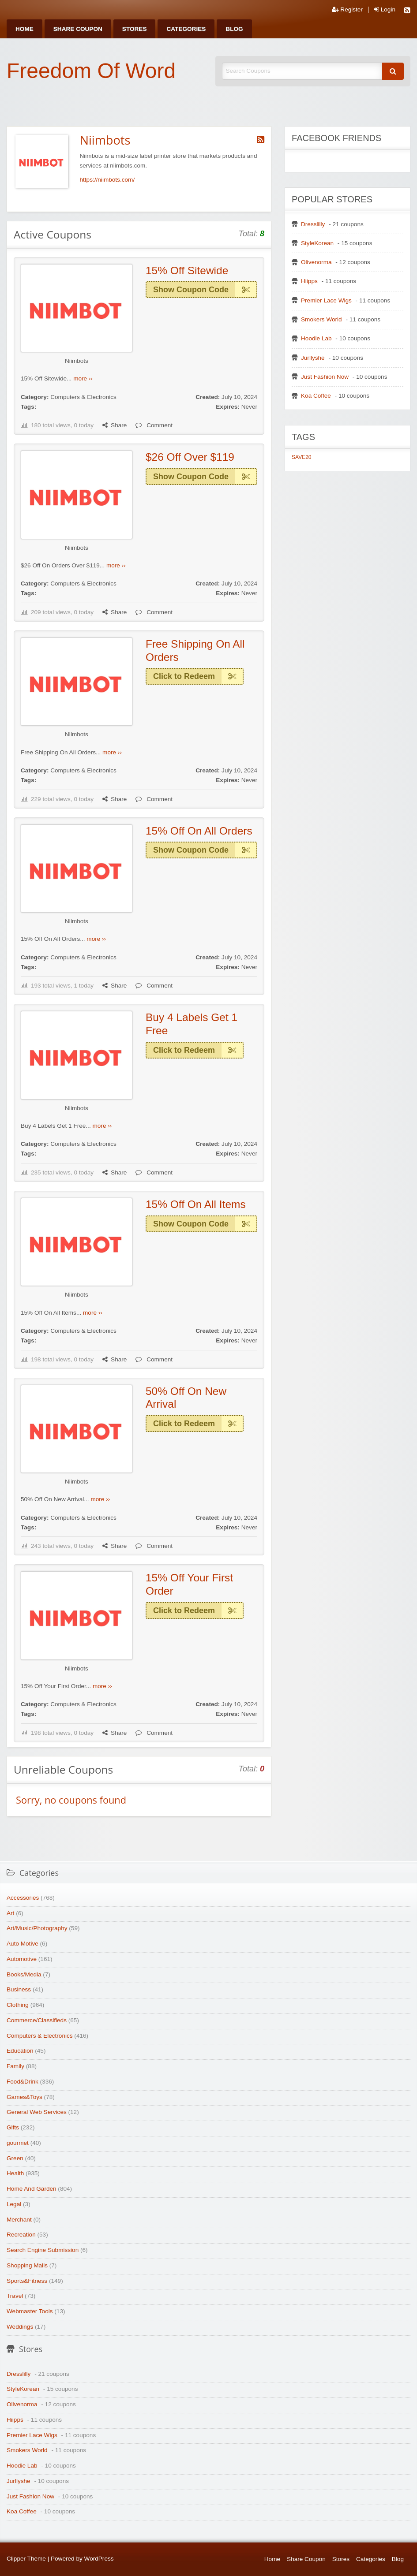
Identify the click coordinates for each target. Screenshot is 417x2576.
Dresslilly (313, 224)
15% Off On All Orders (199, 831)
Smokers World (321, 319)
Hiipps (309, 281)
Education (20, 2050)
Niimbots (76, 361)
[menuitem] (24, 28)
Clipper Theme (26, 2558)
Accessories (23, 1897)
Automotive (22, 1959)
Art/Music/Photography (37, 1928)
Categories (186, 29)
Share (114, 425)
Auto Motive (22, 1943)
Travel (15, 2296)
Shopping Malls (27, 2265)
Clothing (18, 2005)
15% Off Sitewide (187, 270)
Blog (234, 29)
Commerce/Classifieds (37, 2020)
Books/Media (24, 1974)
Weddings (20, 2326)
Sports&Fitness (27, 2281)
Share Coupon (77, 29)
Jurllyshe (313, 357)
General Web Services (37, 2112)
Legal (14, 2204)
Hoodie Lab (316, 338)
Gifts (13, 2127)
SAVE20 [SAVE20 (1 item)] (301, 457)
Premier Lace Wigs (326, 300)
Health (15, 2173)
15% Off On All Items (196, 1204)
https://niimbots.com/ (107, 179)
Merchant (19, 2219)
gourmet (18, 2143)
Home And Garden (31, 2188)
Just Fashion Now (325, 376)
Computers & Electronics (83, 397)
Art (10, 1913)
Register (347, 10)
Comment (154, 425)
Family (15, 2066)
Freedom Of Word (91, 70)
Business (19, 1989)
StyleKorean (317, 243)
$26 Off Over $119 (190, 457)
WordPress (99, 2558)
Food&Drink (22, 2081)
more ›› (83, 378)
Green (15, 2158)
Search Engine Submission (43, 2250)
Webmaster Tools (30, 2311)
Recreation (21, 2234)
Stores (134, 29)
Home (24, 29)
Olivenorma (316, 262)
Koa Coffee (316, 395)
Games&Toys (24, 2097)
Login (384, 10)
